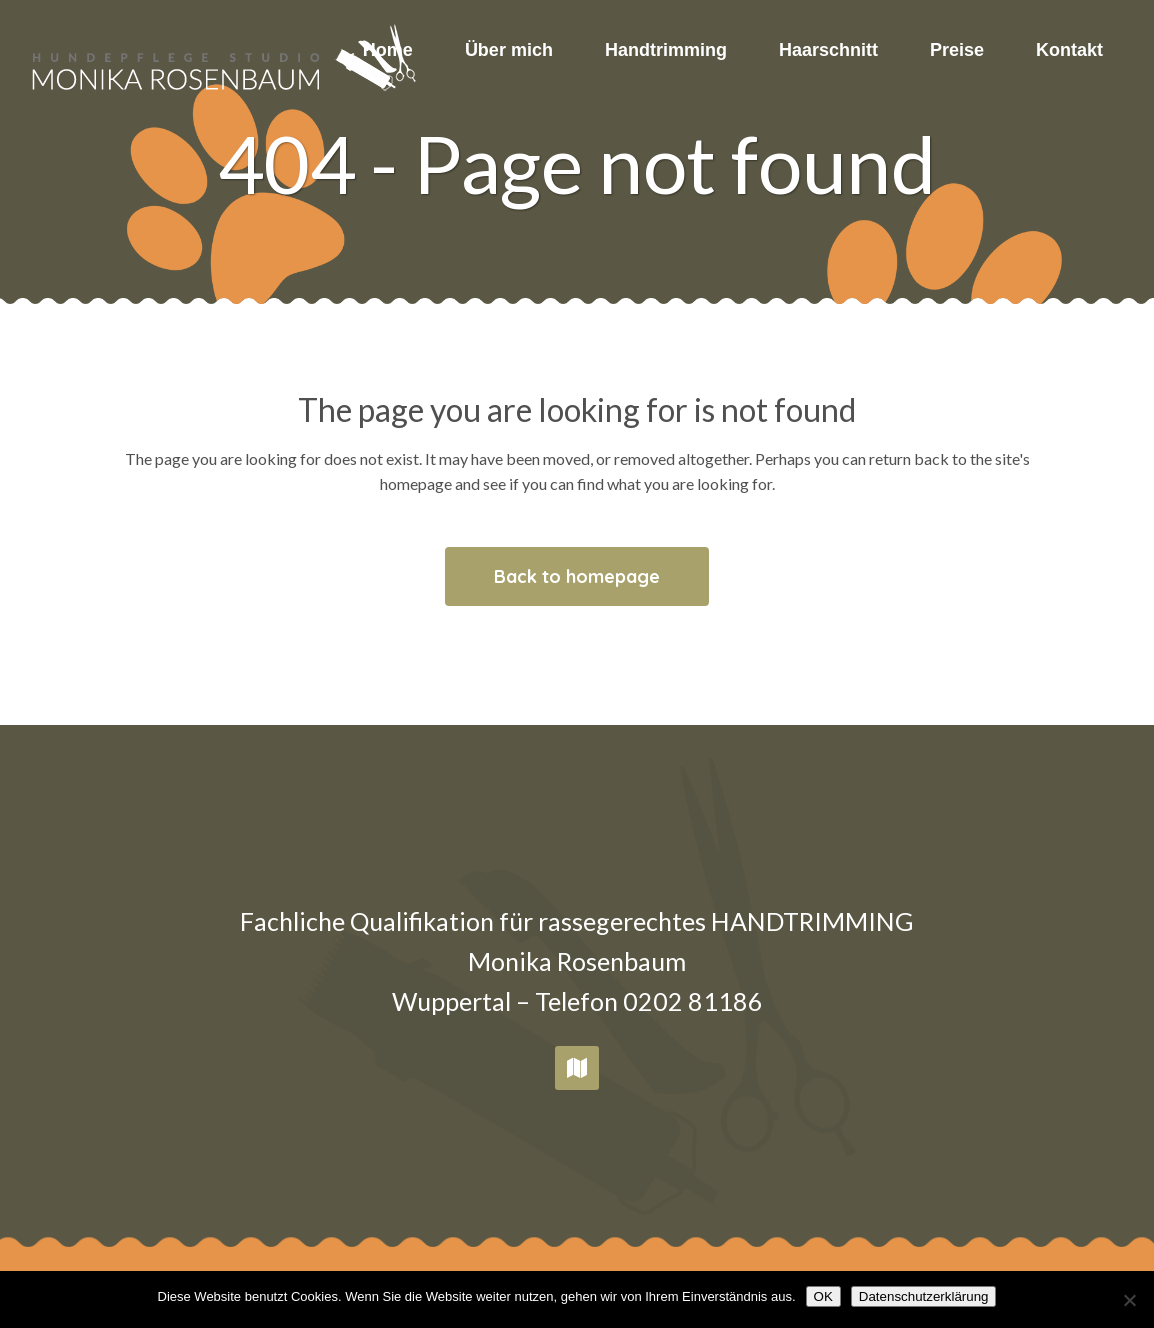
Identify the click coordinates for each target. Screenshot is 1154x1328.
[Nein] (1129, 1300)
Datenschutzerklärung (924, 1296)
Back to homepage (577, 576)
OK (823, 1296)
